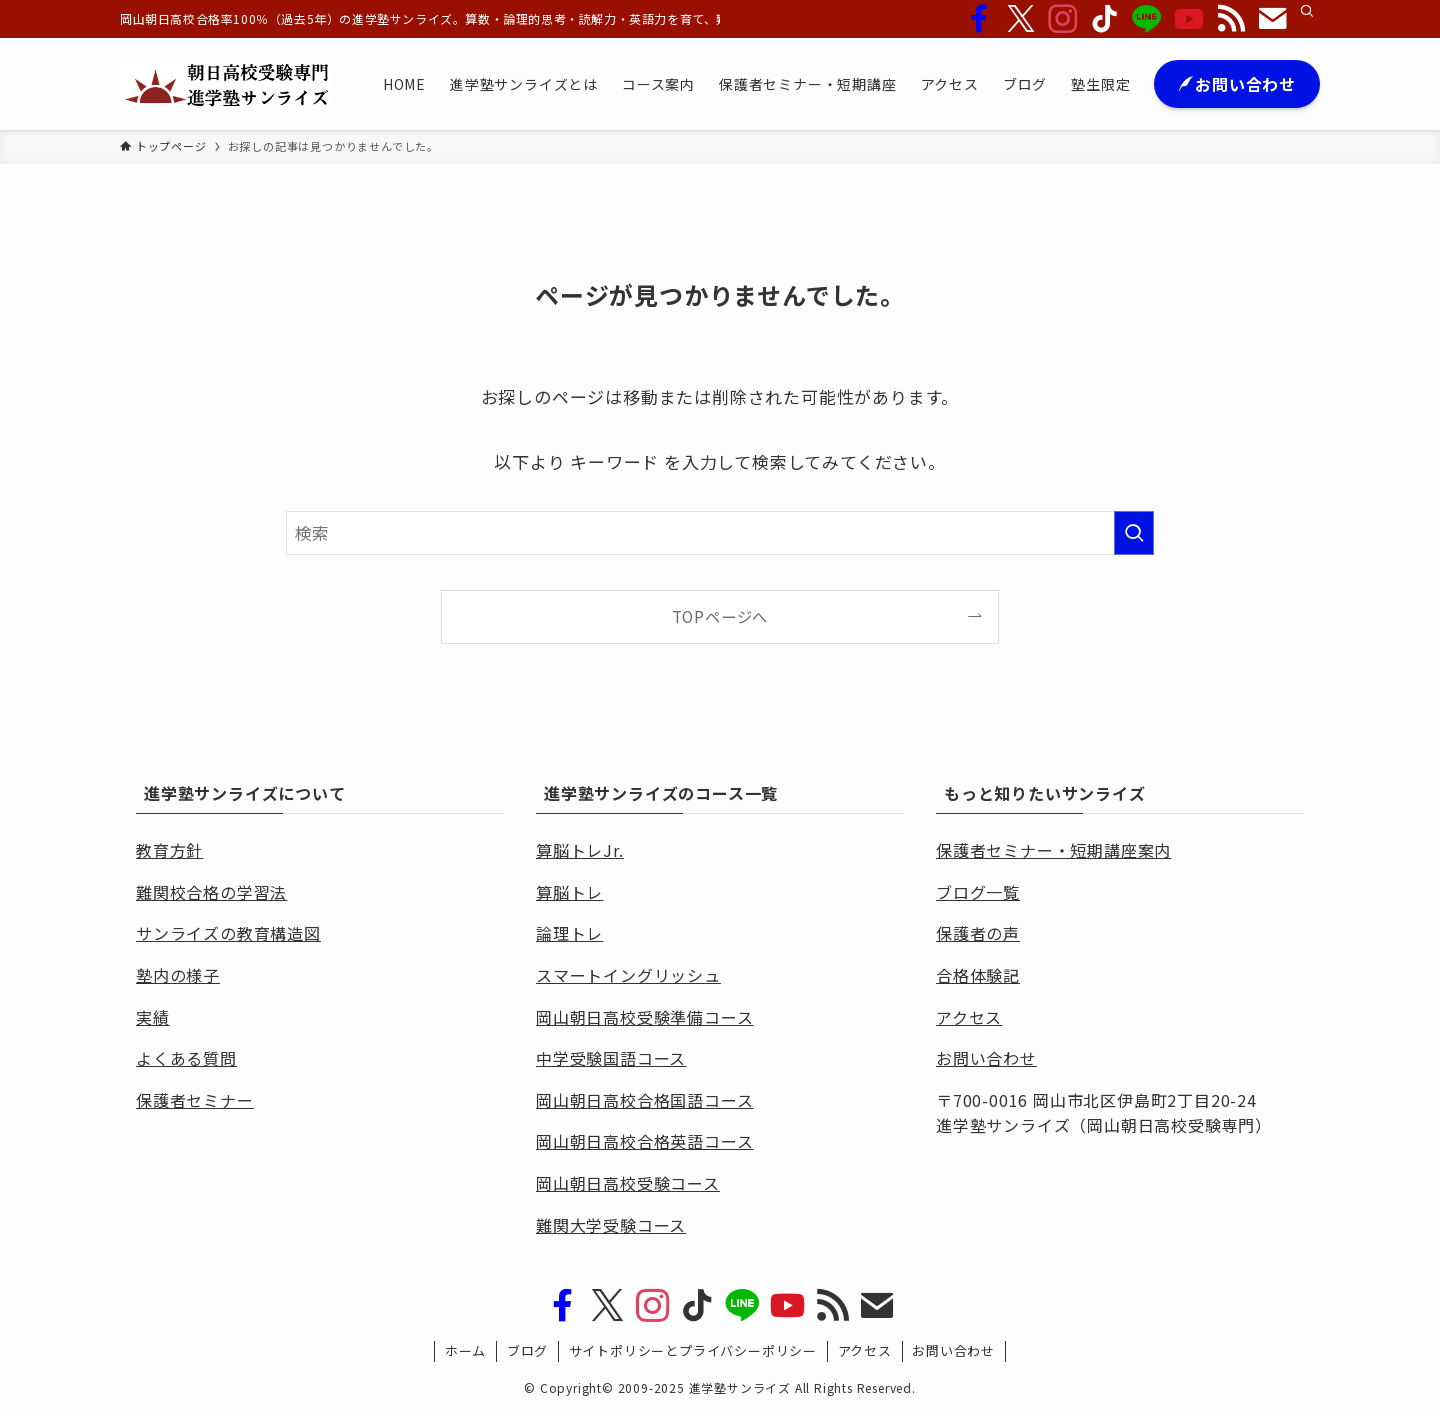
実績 (153, 1017)
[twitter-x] (1021, 19)
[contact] (1273, 19)
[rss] (1231, 19)
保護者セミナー (195, 1100)
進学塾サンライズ (740, 1387)
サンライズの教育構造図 (228, 933)
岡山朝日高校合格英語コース (644, 1141)
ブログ (527, 1350)
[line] (1147, 19)
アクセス (865, 1350)
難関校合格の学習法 (211, 892)
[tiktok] (1105, 19)
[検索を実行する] (1134, 533)
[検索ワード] (720, 533)
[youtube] (1189, 19)
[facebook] (979, 19)
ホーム (465, 1350)
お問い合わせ (953, 1350)
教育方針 (169, 850)
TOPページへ (720, 616)
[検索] (1307, 11)
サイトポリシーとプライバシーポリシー (693, 1350)
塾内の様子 (178, 975)
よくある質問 (186, 1058)
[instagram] (1063, 19)
